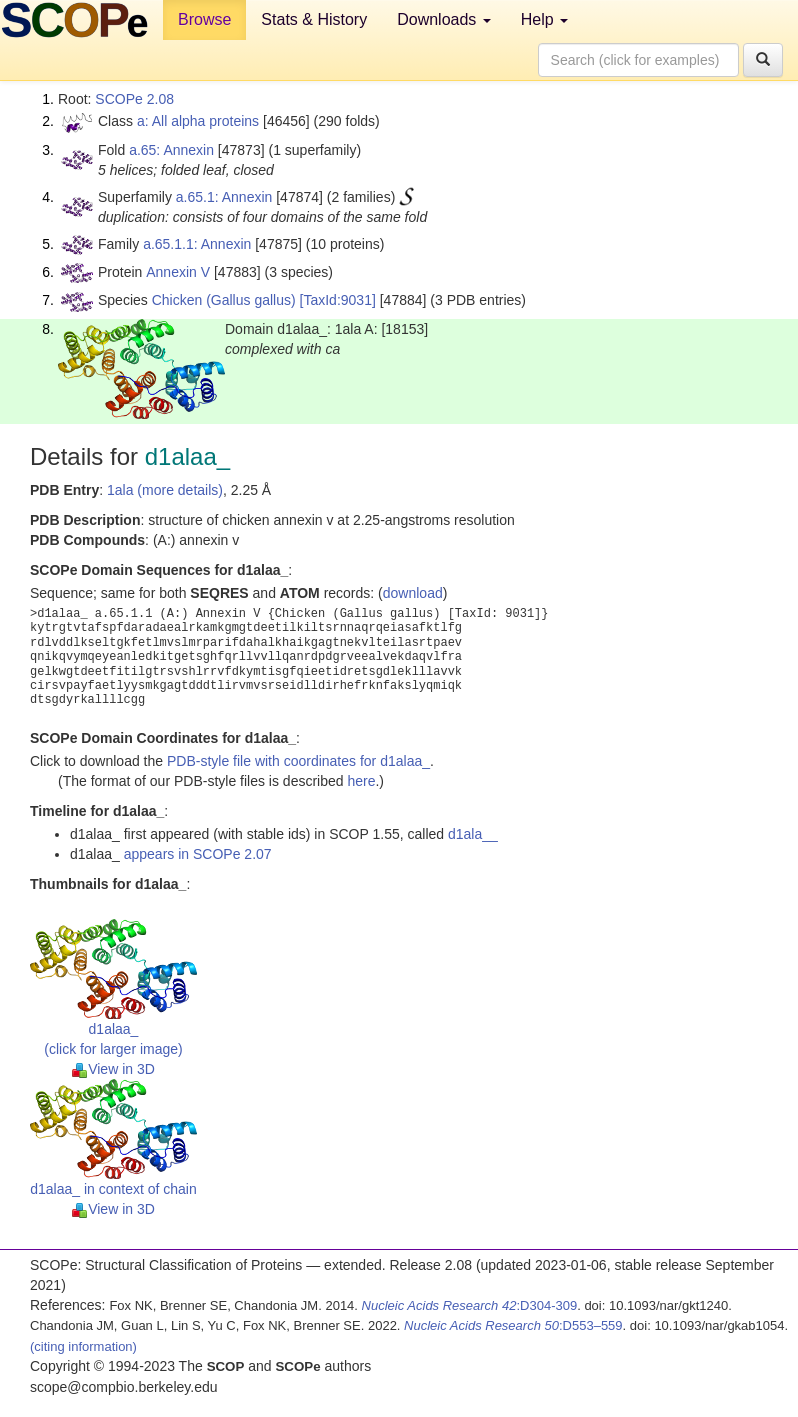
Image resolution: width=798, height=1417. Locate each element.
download (413, 593)
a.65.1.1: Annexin (197, 244)
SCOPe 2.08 (134, 99)
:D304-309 (470, 1305)
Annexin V (178, 272)
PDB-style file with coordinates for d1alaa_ (298, 761)
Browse (204, 19)
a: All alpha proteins (198, 121)
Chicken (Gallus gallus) (224, 300)
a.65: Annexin (171, 150)
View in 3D (113, 1069)
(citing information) (83, 1346)
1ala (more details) (165, 490)
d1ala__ (473, 834)
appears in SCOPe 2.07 (198, 854)
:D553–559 (513, 1325)
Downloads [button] (444, 19)
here (361, 781)
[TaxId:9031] (338, 300)
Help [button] (544, 19)
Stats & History (314, 19)
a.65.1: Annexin (224, 197)
